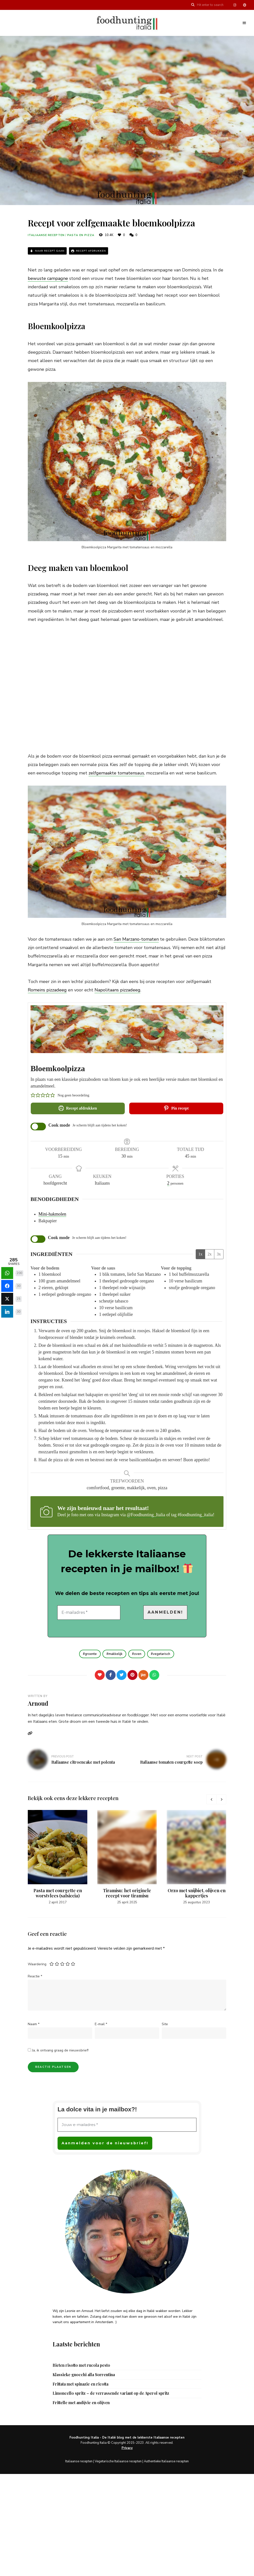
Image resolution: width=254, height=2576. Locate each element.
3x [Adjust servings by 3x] (219, 1252)
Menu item (235, 5)
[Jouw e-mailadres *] (127, 2123)
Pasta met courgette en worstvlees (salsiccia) (57, 1891)
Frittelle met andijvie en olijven (81, 2399)
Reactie (35, 1974)
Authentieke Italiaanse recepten (166, 2458)
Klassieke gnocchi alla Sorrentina (84, 2371)
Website (31, 1731)
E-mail (101, 2022)
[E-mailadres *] (88, 1610)
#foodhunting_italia (195, 1512)
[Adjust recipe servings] (168, 1181)
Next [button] (221, 1798)
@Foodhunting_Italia (146, 1512)
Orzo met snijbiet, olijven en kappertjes (196, 1891)
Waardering (37, 1962)
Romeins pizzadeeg (47, 990)
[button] (33, 1095)
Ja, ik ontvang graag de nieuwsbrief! (58, 2048)
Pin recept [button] (176, 1108)
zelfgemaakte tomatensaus (116, 773)
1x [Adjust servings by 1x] (200, 1252)
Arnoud (38, 1701)
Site (165, 2022)
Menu (242, 23)
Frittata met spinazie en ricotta (80, 2381)
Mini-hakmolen (52, 1211)
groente (87, 1652)
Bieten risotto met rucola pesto (81, 2362)
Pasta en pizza (80, 235)
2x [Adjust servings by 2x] (210, 1252)
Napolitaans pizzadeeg (117, 990)
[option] (57, 1855)
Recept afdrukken (88, 251)
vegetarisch (165, 1652)
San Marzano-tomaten (136, 939)
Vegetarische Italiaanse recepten (118, 2458)
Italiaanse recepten (46, 235)
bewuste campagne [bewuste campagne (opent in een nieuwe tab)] (48, 278)
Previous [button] (211, 1798)
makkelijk (114, 1652)
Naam (33, 2022)
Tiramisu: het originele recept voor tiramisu (127, 1891)
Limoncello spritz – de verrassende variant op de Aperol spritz (111, 2390)
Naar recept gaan (47, 251)
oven (139, 1652)
